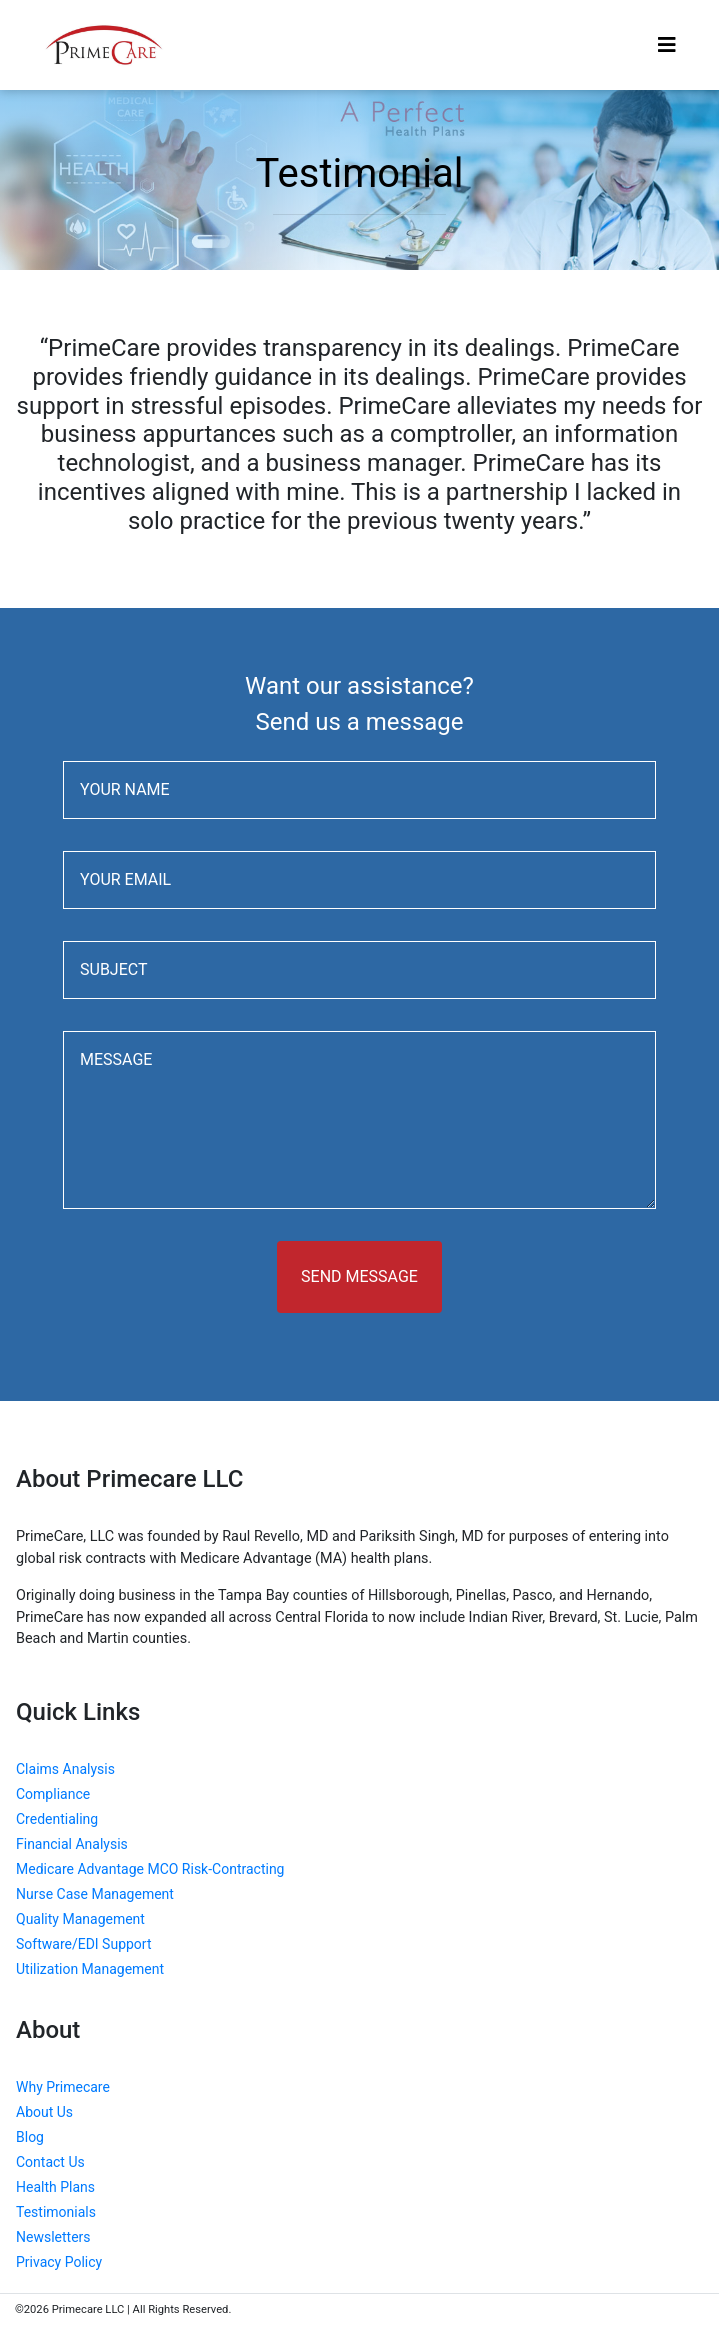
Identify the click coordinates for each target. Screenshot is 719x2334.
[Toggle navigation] (667, 45)
